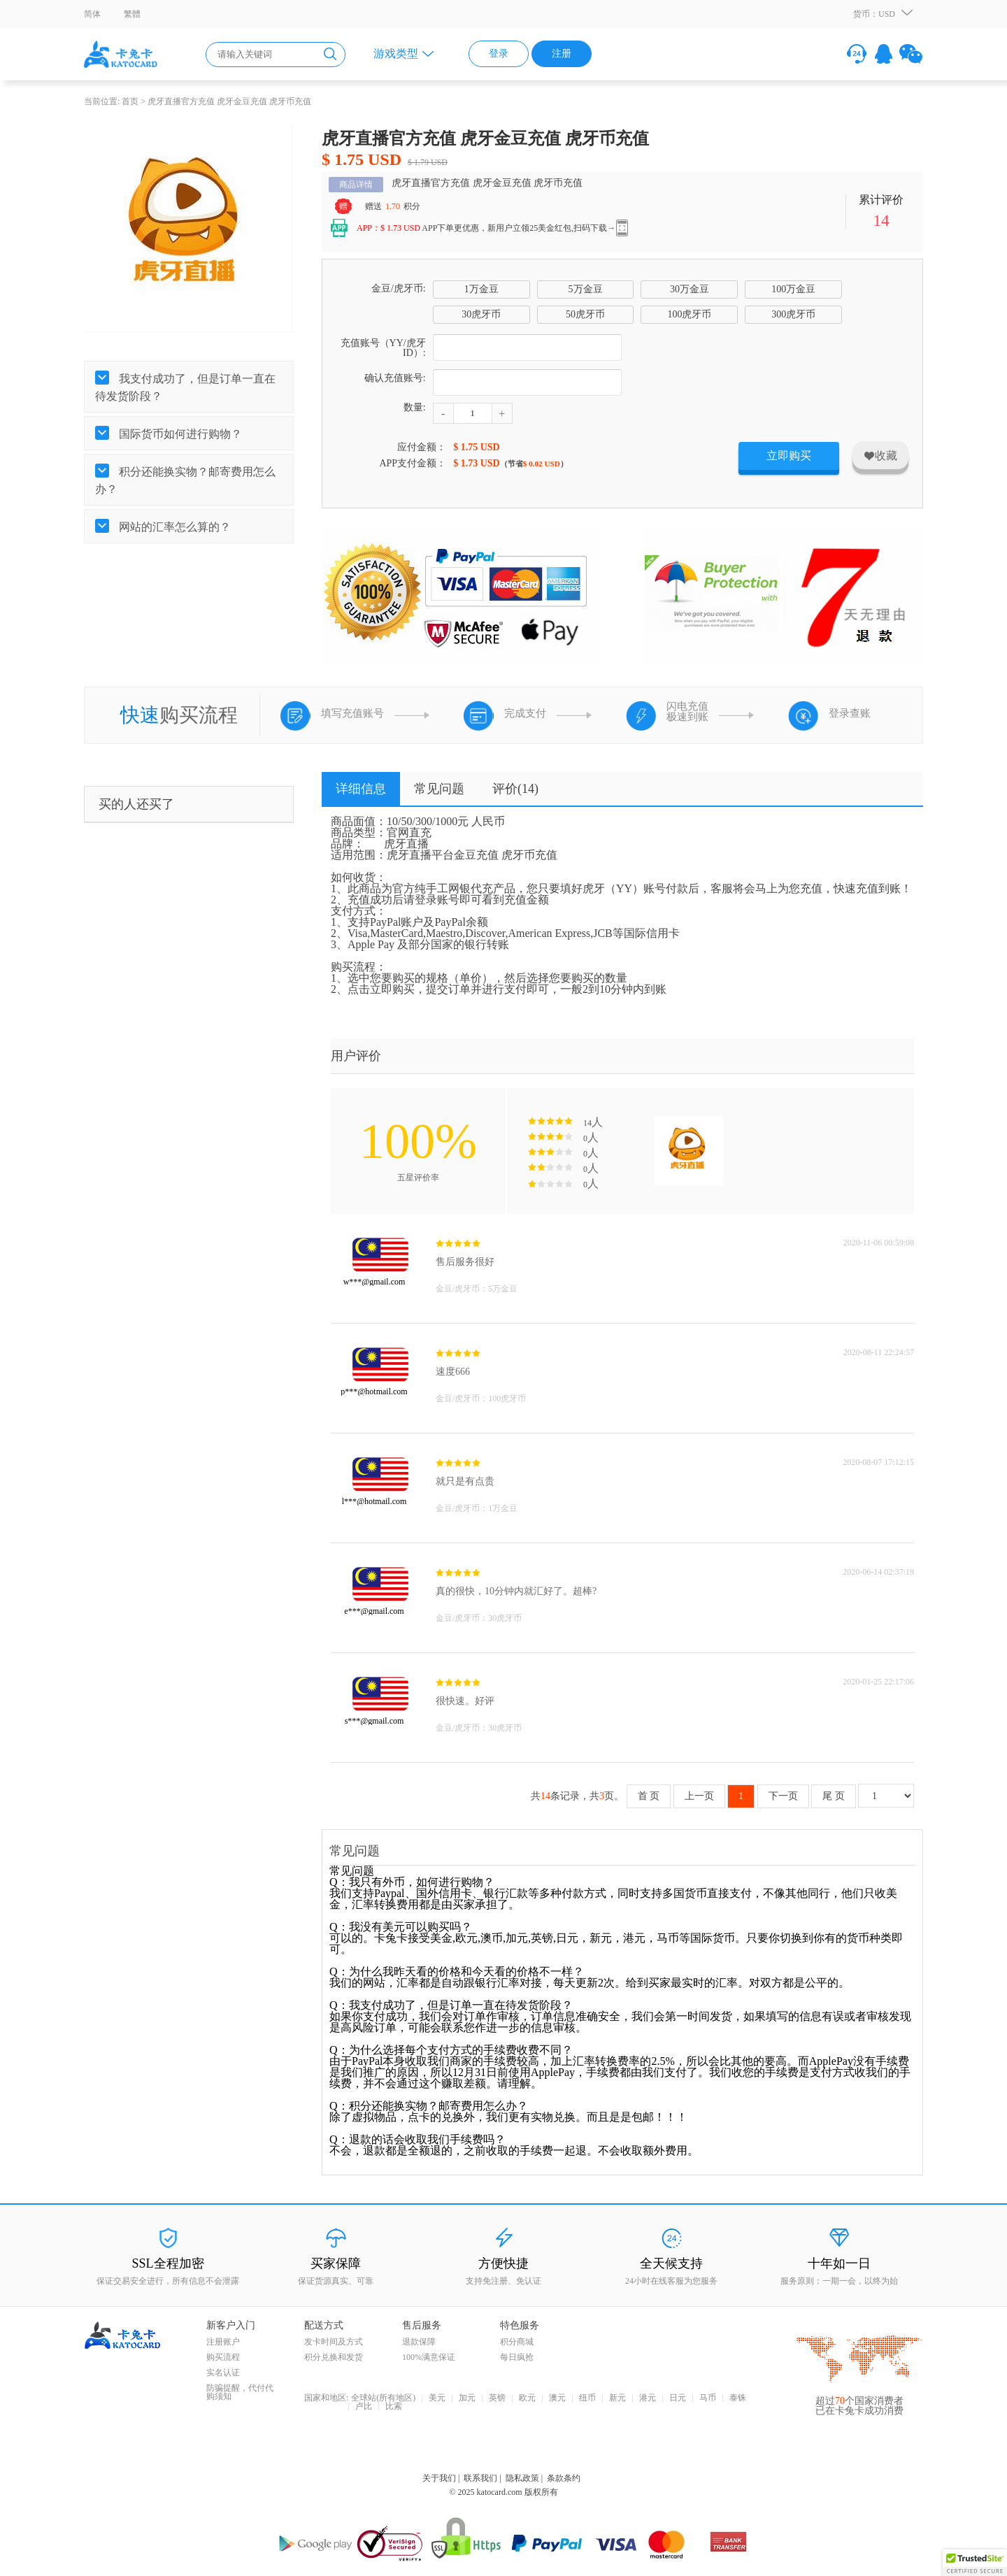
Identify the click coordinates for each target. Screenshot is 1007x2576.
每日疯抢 (517, 2357)
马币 (707, 2398)
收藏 (880, 455)
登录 (498, 53)
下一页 (783, 1796)
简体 (92, 14)
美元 (437, 2398)
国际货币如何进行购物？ (179, 434)
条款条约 (563, 2478)
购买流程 (223, 2357)
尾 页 (833, 1796)
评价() (515, 789)
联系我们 (480, 2478)
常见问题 (439, 789)
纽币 (587, 2398)
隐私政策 (522, 2478)
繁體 (132, 14)
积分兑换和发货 (333, 2357)
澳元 (557, 2398)
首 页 (649, 1796)
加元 (467, 2398)
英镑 (497, 2398)
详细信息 (361, 789)
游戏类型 (395, 53)
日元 (677, 2398)
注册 (561, 53)
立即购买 (788, 455)
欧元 (527, 2398)
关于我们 (439, 2478)
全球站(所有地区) (383, 2398)
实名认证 (223, 2372)
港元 (647, 2398)
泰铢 (737, 2398)
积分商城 (517, 2342)
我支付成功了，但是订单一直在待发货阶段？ (185, 387)
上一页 (699, 1796)
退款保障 (419, 2342)
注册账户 (223, 2342)
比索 (393, 2407)
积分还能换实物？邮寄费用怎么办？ (185, 480)
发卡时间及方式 (333, 2342)
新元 (617, 2398)
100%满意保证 (428, 2357)
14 (881, 220)
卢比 (363, 2407)
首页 (130, 101)
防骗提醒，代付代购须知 (239, 2392)
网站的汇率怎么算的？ (173, 527)
